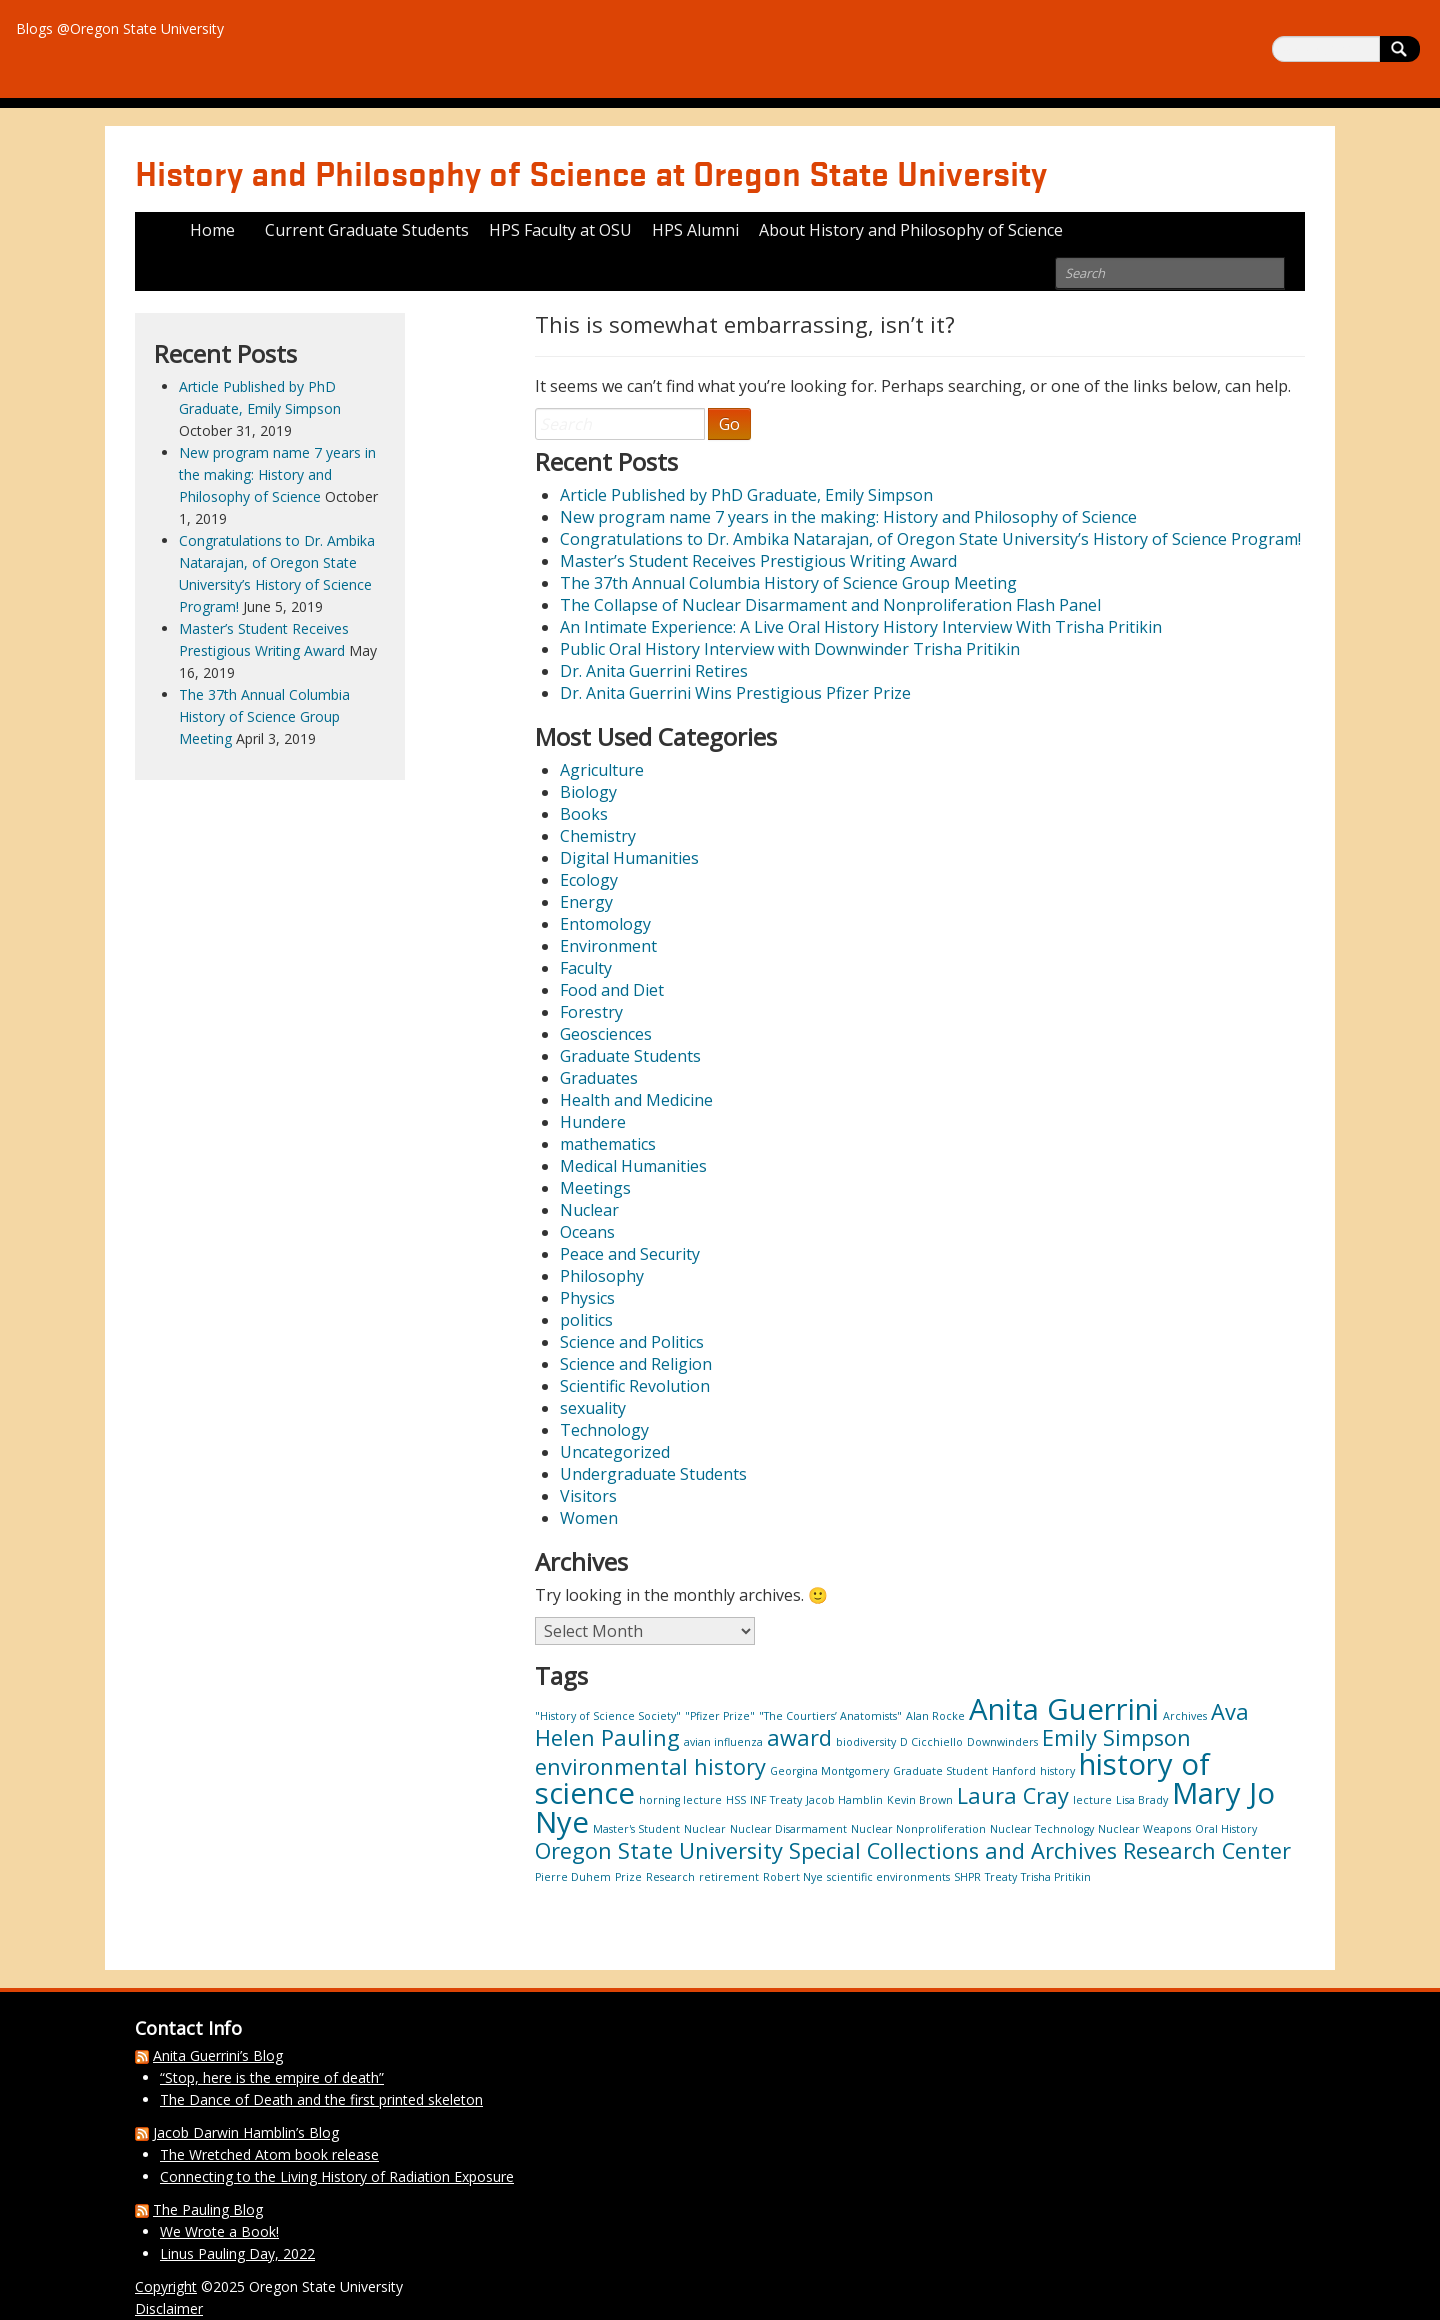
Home (212, 230)
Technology (604, 1430)
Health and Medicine (636, 1100)
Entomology (605, 924)
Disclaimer (169, 2308)
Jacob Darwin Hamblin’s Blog (246, 2132)
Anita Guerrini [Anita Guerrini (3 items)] (1064, 1709)
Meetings (595, 1188)
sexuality (593, 1408)
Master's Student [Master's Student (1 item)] (636, 1829)
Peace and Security (630, 1254)
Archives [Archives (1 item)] (1185, 1716)
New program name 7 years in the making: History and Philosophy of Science (848, 517)
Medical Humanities (633, 1166)
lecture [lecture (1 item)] (1092, 1800)
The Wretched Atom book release (269, 2154)
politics (586, 1320)
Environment (608, 946)
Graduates (599, 1078)
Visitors (588, 1496)
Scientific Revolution (635, 1386)
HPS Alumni (695, 230)
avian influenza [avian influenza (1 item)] (723, 1742)
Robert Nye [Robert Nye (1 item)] (793, 1877)
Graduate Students (630, 1056)
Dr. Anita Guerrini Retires (654, 671)
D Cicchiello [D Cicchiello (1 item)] (931, 1742)
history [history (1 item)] (1057, 1771)
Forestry (591, 1012)
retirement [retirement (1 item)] (729, 1877)
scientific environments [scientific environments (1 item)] (888, 1877)
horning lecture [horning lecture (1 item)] (680, 1800)
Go (729, 424)
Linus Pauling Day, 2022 (237, 2253)
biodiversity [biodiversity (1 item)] (866, 1742)
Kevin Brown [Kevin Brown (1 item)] (920, 1800)
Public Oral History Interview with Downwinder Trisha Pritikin (790, 649)
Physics (587, 1298)
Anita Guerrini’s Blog (218, 2055)
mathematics (608, 1144)
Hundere (593, 1122)
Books (584, 814)
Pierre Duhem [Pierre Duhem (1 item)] (573, 1877)
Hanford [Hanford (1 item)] (1014, 1771)
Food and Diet (612, 990)
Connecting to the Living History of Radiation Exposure (337, 2176)
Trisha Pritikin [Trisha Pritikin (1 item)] (1056, 1877)
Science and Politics (632, 1342)
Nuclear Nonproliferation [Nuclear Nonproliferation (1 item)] (918, 1829)
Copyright (166, 2286)
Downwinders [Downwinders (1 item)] (1002, 1742)
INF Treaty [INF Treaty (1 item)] (776, 1800)
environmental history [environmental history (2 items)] (650, 1766)
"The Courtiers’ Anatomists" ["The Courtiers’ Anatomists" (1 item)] (830, 1716)
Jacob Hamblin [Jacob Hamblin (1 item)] (844, 1800)
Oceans (587, 1232)
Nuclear (589, 1210)
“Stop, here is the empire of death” (272, 2077)
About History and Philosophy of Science (911, 230)
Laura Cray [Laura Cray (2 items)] (1013, 1795)
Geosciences (606, 1034)
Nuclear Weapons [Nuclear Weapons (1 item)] (1144, 1829)
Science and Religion (636, 1364)
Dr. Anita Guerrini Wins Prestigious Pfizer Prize (735, 693)
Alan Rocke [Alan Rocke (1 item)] (935, 1716)
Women (589, 1518)
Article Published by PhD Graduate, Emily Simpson (746, 495)
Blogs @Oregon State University (120, 28)
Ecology (589, 880)
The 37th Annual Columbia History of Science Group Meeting (788, 583)
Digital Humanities (629, 858)
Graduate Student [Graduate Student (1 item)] (940, 1771)
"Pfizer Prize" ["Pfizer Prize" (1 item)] (720, 1716)
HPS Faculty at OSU (560, 230)
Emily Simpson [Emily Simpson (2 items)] (1116, 1737)
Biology (588, 792)
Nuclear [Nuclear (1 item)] (705, 1829)
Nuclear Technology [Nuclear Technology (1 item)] (1042, 1829)
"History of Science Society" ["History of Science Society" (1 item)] (608, 1716)
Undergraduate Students (653, 1474)
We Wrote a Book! (219, 2231)
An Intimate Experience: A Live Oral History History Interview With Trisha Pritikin (861, 627)
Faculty (586, 968)
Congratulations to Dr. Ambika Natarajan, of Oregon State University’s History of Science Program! (930, 539)
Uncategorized (615, 1452)
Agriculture (602, 770)
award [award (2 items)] (799, 1737)
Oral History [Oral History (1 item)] (1226, 1829)
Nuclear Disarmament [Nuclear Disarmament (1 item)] (788, 1829)
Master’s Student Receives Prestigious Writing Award (758, 561)
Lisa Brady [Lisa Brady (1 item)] (1142, 1800)
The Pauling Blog (208, 2209)
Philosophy (602, 1276)
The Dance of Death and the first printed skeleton (321, 2099)
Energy (586, 902)
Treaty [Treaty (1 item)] (1001, 1877)
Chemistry (598, 836)
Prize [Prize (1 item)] (628, 1877)
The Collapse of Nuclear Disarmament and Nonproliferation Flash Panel (830, 605)
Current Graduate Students (367, 230)
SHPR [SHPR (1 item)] (967, 1877)
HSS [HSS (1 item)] (736, 1800)
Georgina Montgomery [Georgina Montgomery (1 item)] (829, 1771)
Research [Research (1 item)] (670, 1877)
